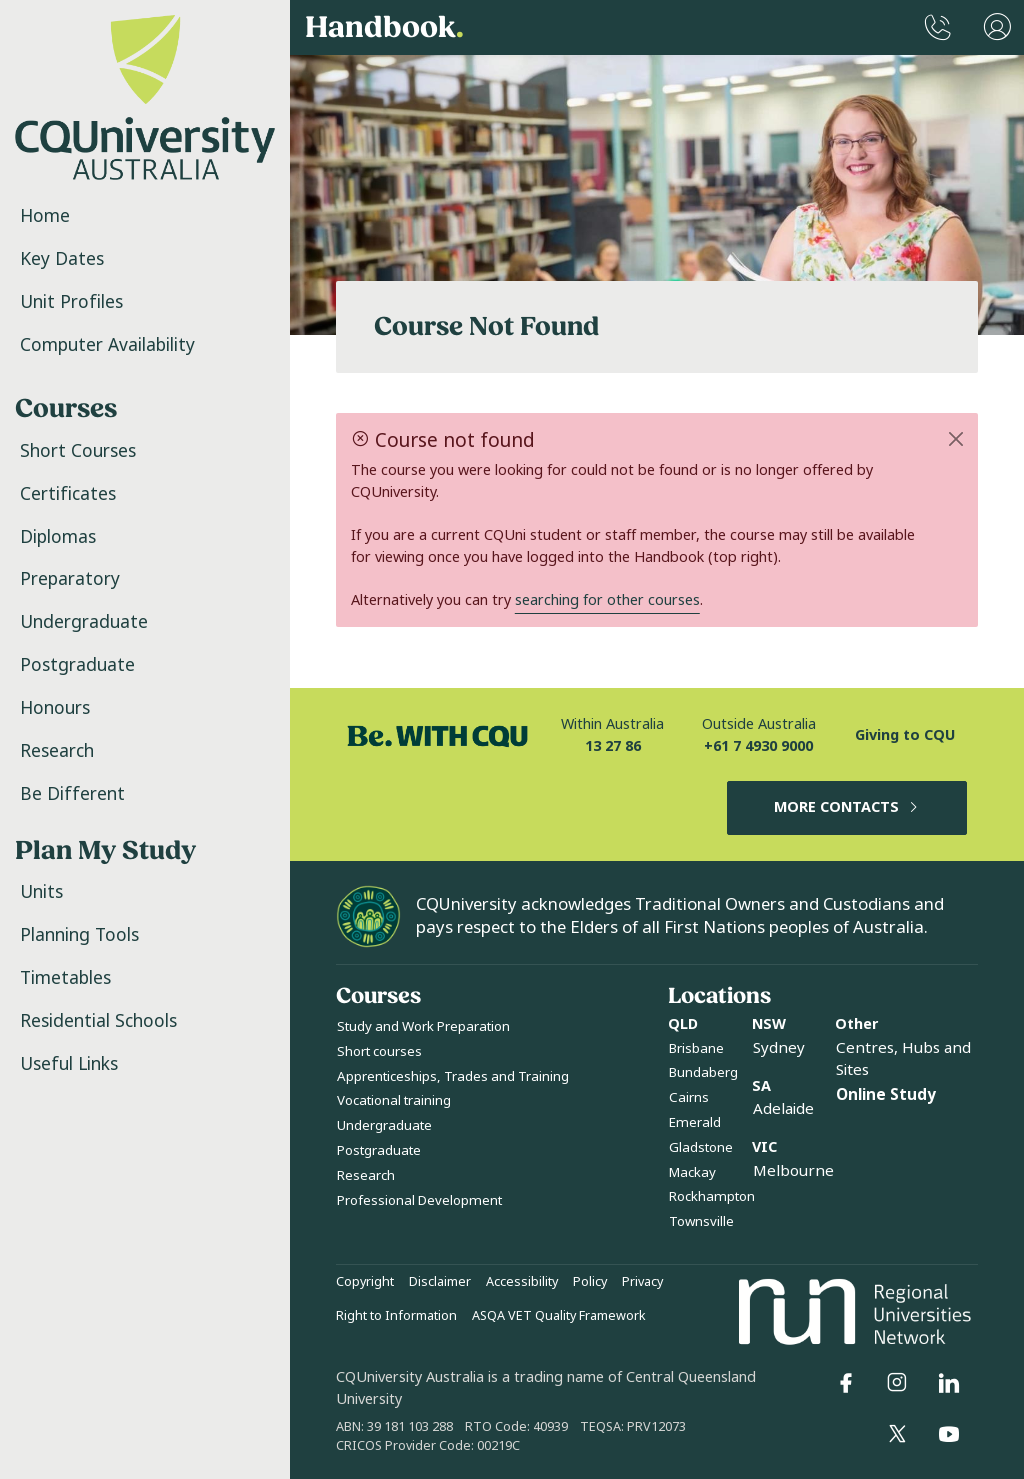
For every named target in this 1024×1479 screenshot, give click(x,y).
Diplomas (58, 537)
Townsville (701, 1221)
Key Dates (62, 259)
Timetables (65, 978)
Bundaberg (703, 1072)
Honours (55, 708)
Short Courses (78, 451)
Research (57, 751)
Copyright (365, 1282)
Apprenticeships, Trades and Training (453, 1076)
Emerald (695, 1122)
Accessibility (522, 1282)
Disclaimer (440, 1282)
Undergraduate (84, 622)
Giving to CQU (905, 735)
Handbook (384, 28)
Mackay (692, 1172)
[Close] (956, 439)
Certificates (68, 494)
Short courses (379, 1051)
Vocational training (394, 1100)
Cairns (689, 1097)
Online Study (886, 1095)
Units (41, 892)
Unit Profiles (71, 302)
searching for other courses (607, 600)
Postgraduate (77, 665)
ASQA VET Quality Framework (559, 1316)
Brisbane (696, 1048)
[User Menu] (997, 27)
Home (45, 216)
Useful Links (69, 1064)
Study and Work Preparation (423, 1026)
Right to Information (396, 1316)
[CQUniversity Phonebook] (938, 27)
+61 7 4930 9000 (758, 746)
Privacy (642, 1282)
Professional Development (419, 1200)
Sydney (779, 1048)
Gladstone (701, 1147)
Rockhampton (712, 1196)
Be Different (72, 794)
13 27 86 (613, 746)
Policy (590, 1282)
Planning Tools (79, 935)
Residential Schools (98, 1021)
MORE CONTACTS (847, 807)
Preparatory (70, 579)
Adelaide (783, 1109)
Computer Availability (107, 345)
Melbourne (793, 1171)
